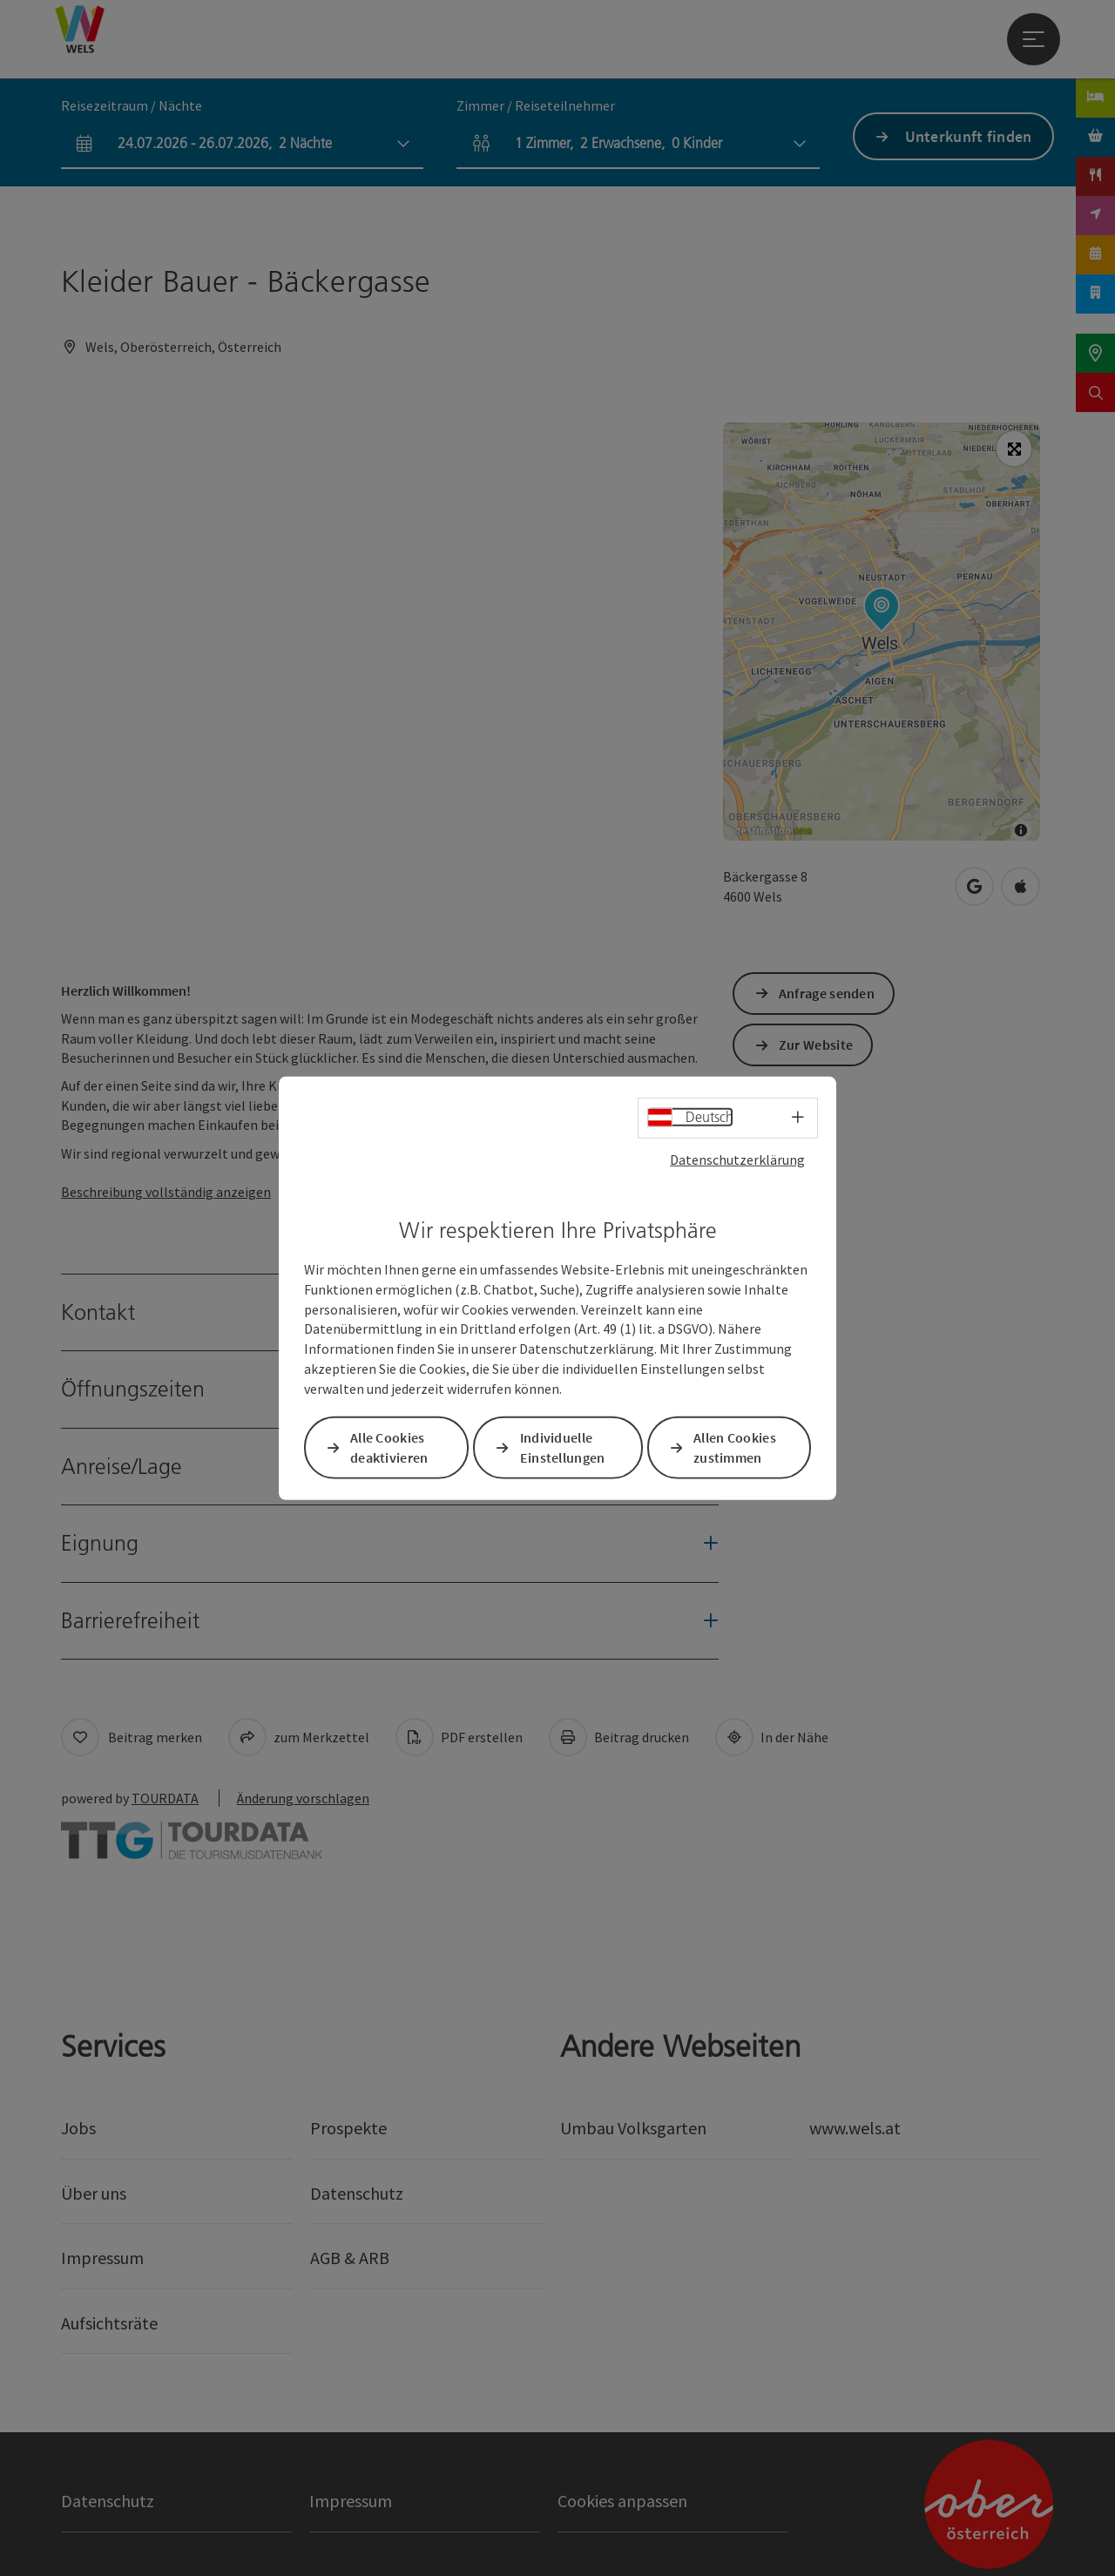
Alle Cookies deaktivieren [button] (389, 1447)
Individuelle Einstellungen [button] (562, 1447)
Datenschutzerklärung (737, 1158)
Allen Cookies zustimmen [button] (734, 1447)
